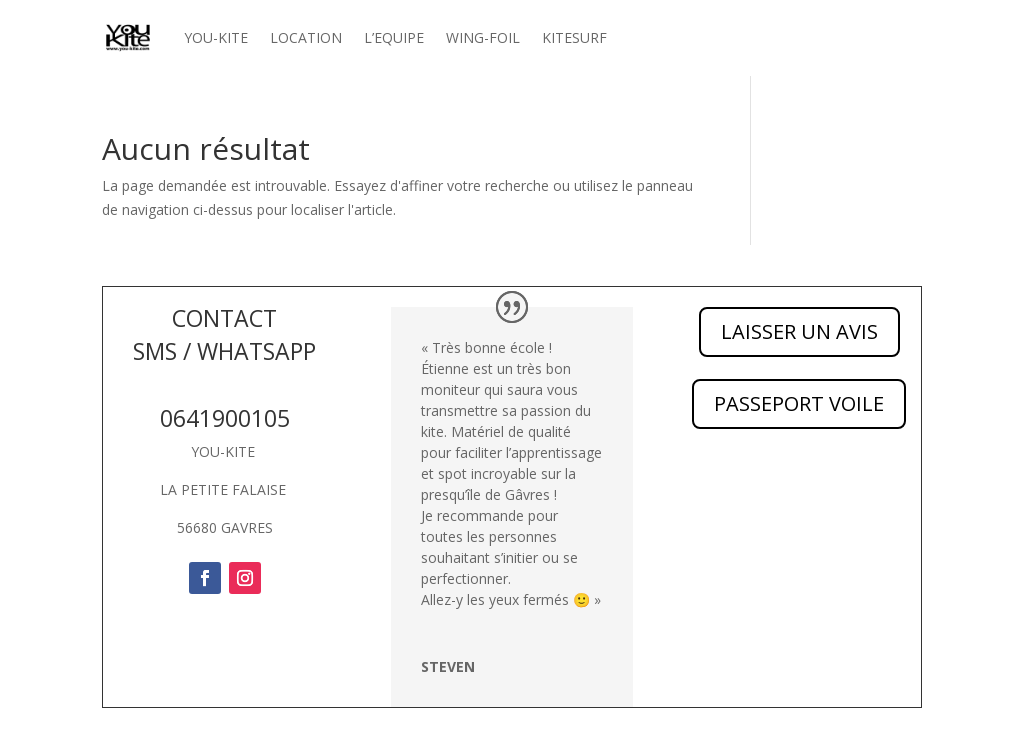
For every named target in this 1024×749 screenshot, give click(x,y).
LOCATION (306, 37)
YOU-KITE (216, 37)
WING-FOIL (483, 37)
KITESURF (574, 37)
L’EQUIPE (394, 37)
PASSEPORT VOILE (799, 403)
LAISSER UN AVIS (799, 331)
